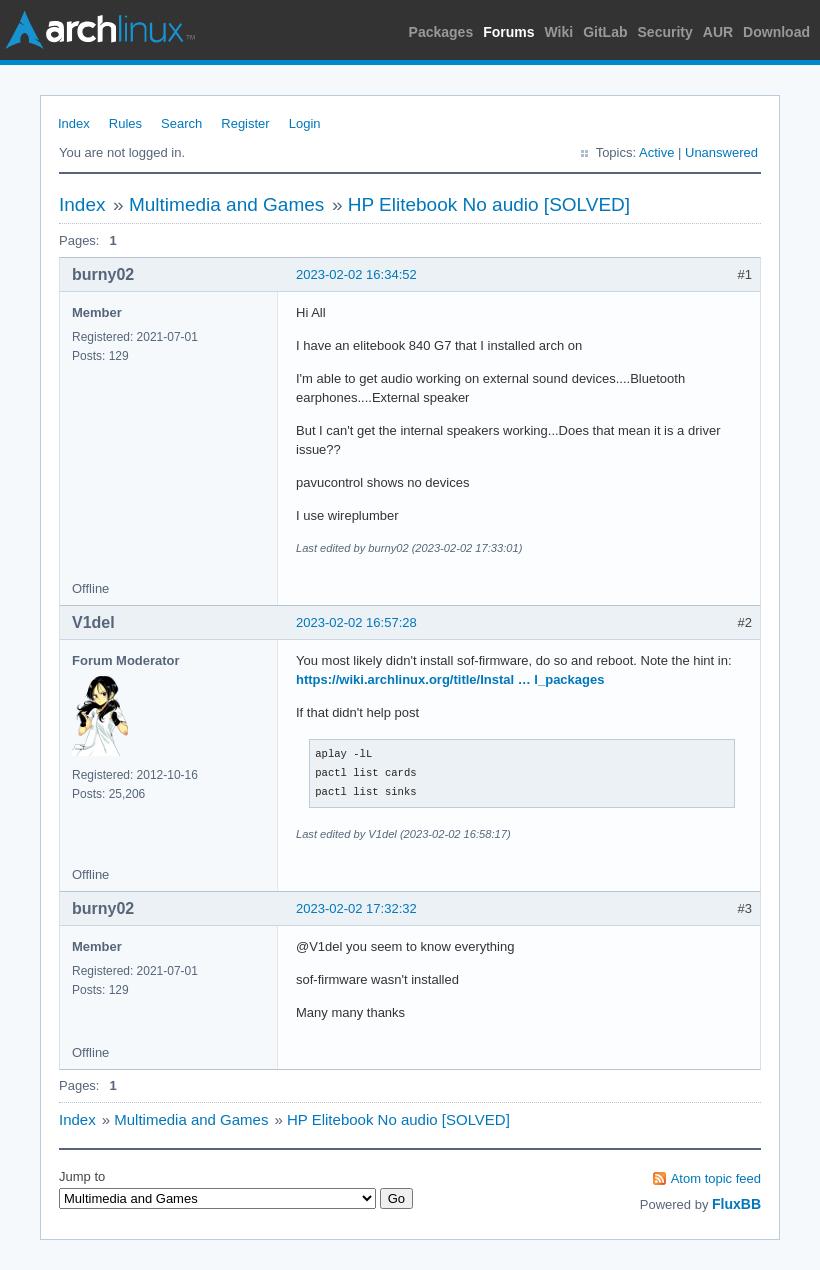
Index (74, 123)
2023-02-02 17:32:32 (356, 908)
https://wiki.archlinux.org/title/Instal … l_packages (450, 679)
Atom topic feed (716, 1178)
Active (656, 152)
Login (305, 123)
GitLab (605, 32)
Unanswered (721, 152)
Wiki (559, 32)
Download (776, 32)
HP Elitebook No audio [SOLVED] (489, 204)
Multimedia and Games (226, 204)
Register (245, 123)
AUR (718, 32)
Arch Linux (100, 30)
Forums (508, 32)
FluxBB (736, 1204)
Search (181, 123)
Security (665, 32)
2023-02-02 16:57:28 (356, 622)
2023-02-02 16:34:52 (356, 274)
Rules (125, 123)
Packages (441, 32)
